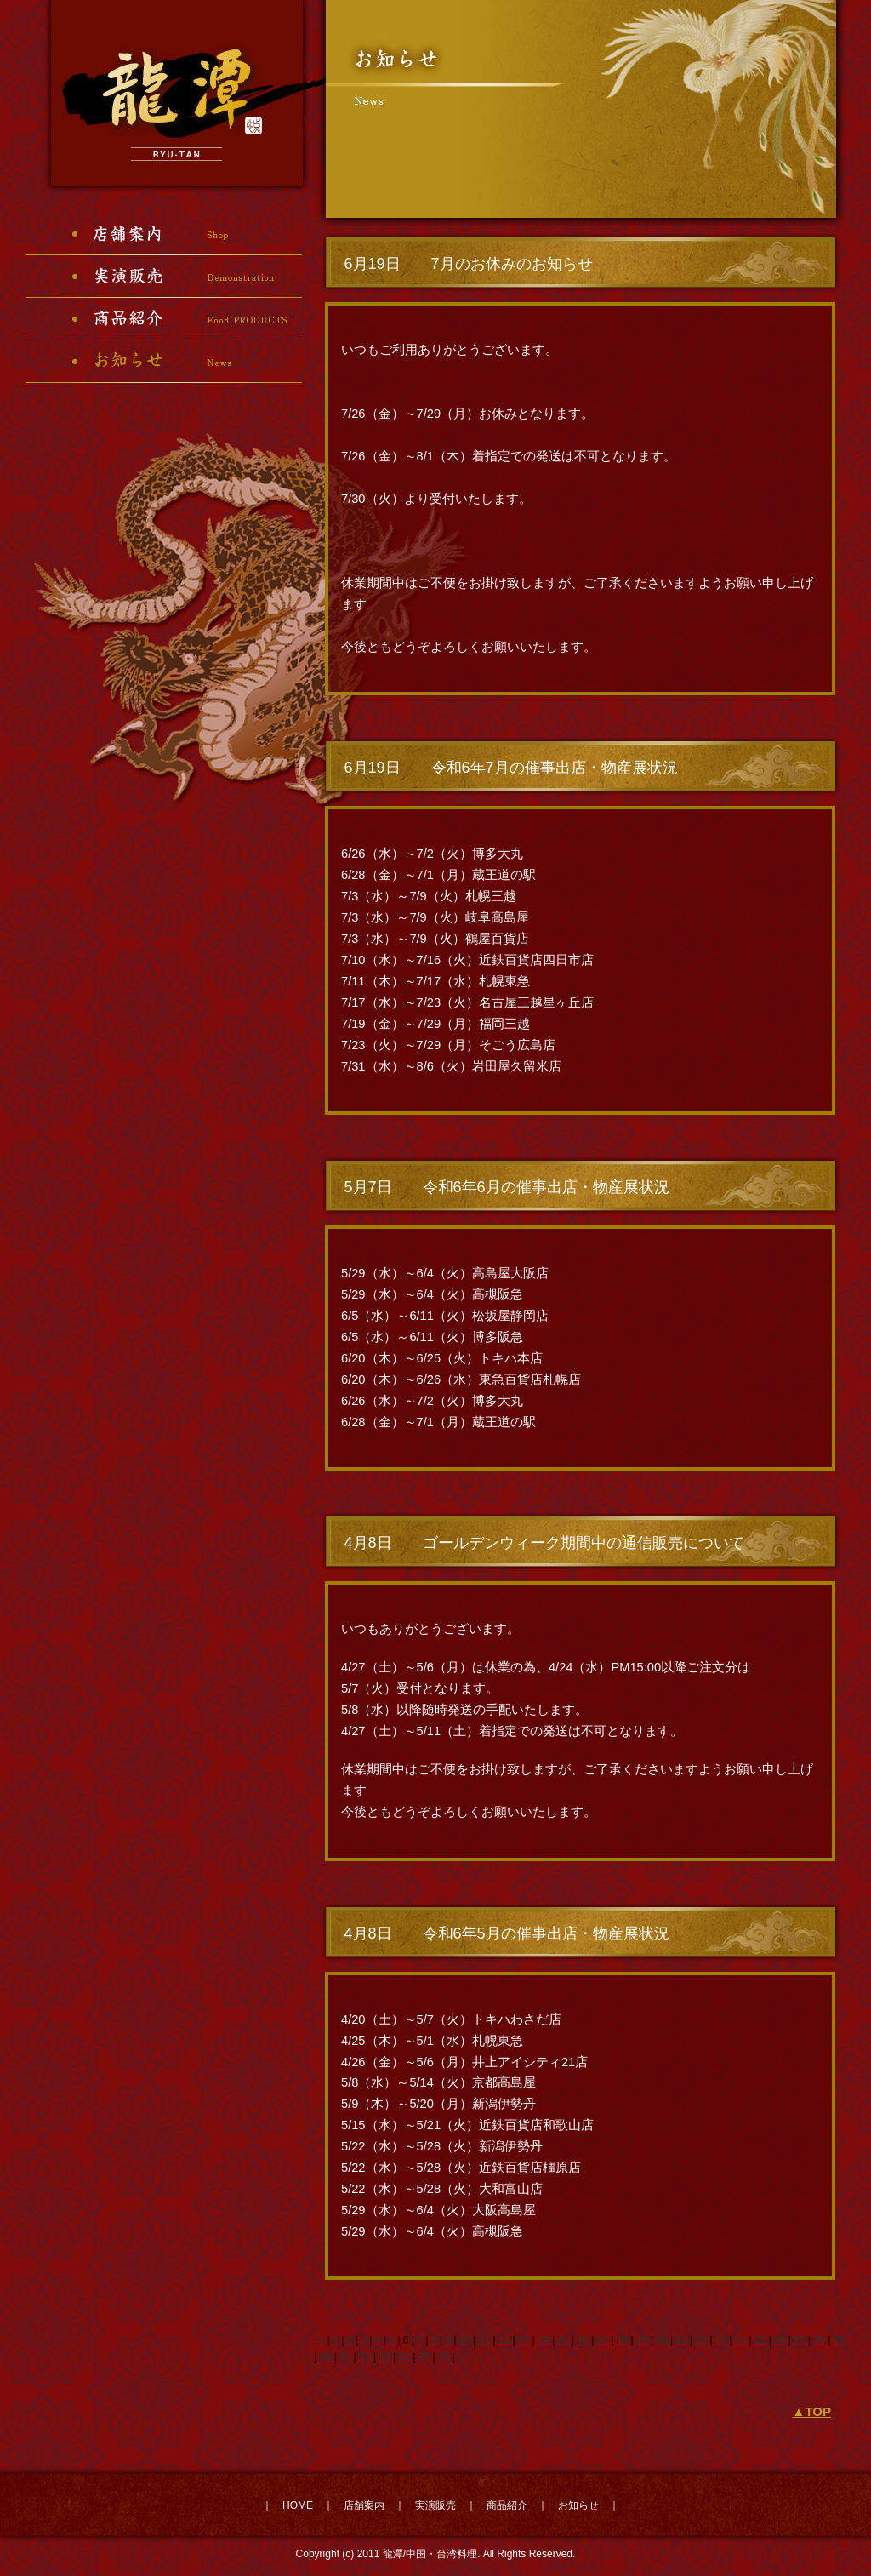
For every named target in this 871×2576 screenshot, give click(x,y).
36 (443, 2357)
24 (740, 2340)
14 (543, 2340)
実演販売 (435, 2505)
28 (818, 2340)
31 (344, 2357)
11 (484, 2340)
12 (504, 2340)
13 (523, 2340)
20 (661, 2340)
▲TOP (812, 2411)
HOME (297, 2505)
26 (779, 2340)
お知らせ (578, 2505)
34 (404, 2357)
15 (562, 2340)
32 (364, 2357)
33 (384, 2357)
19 (641, 2340)
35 (424, 2357)
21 (680, 2340)
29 (839, 2340)
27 (799, 2340)
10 (464, 2340)
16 (583, 2340)
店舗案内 (364, 2505)
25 (760, 2340)
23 (720, 2340)
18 (622, 2340)
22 (701, 2340)
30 (325, 2357)
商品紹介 (507, 2505)
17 (602, 2340)
